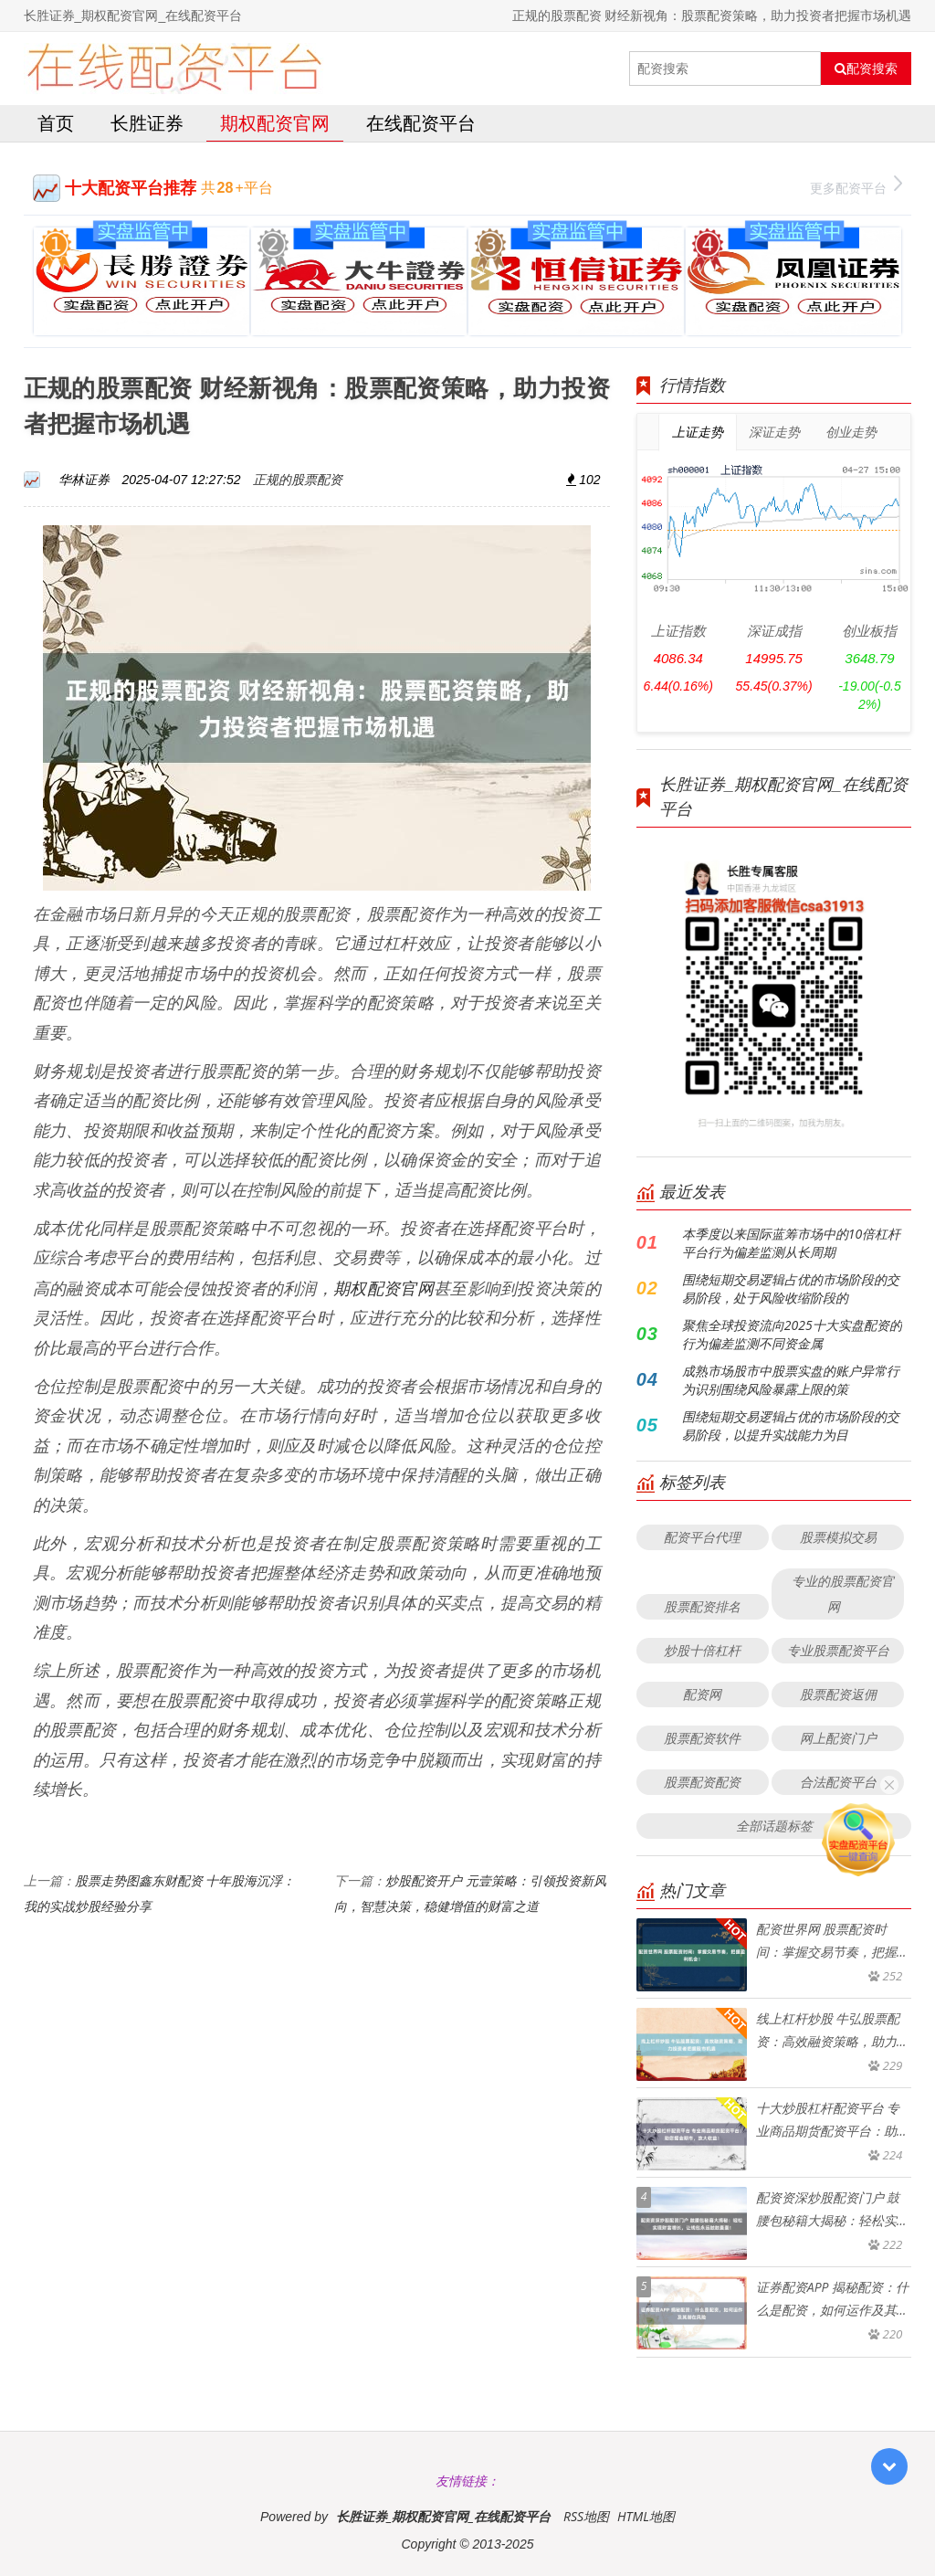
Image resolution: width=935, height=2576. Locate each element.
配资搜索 (866, 68)
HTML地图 (646, 2516)
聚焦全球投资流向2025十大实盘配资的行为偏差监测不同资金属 (792, 1334)
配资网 (702, 1694)
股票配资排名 (702, 1606)
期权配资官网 (275, 123)
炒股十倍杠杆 (702, 1650)
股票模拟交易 (838, 1537)
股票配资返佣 (838, 1694)
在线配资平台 (421, 123)
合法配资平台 (838, 1781)
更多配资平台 (856, 185)
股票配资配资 (702, 1781)
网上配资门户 (838, 1738)
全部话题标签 (774, 1825)
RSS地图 (586, 2516)
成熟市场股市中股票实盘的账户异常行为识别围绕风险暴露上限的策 (790, 1380)
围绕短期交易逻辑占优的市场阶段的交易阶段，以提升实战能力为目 (790, 1425)
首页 (55, 123)
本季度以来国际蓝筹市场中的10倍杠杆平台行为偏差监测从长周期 (791, 1243)
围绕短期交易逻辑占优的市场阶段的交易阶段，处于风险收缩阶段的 (790, 1288)
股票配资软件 (702, 1738)
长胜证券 (147, 123)
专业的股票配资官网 (843, 1593)
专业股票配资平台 (838, 1650)
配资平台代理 (702, 1537)
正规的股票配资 (297, 479)
